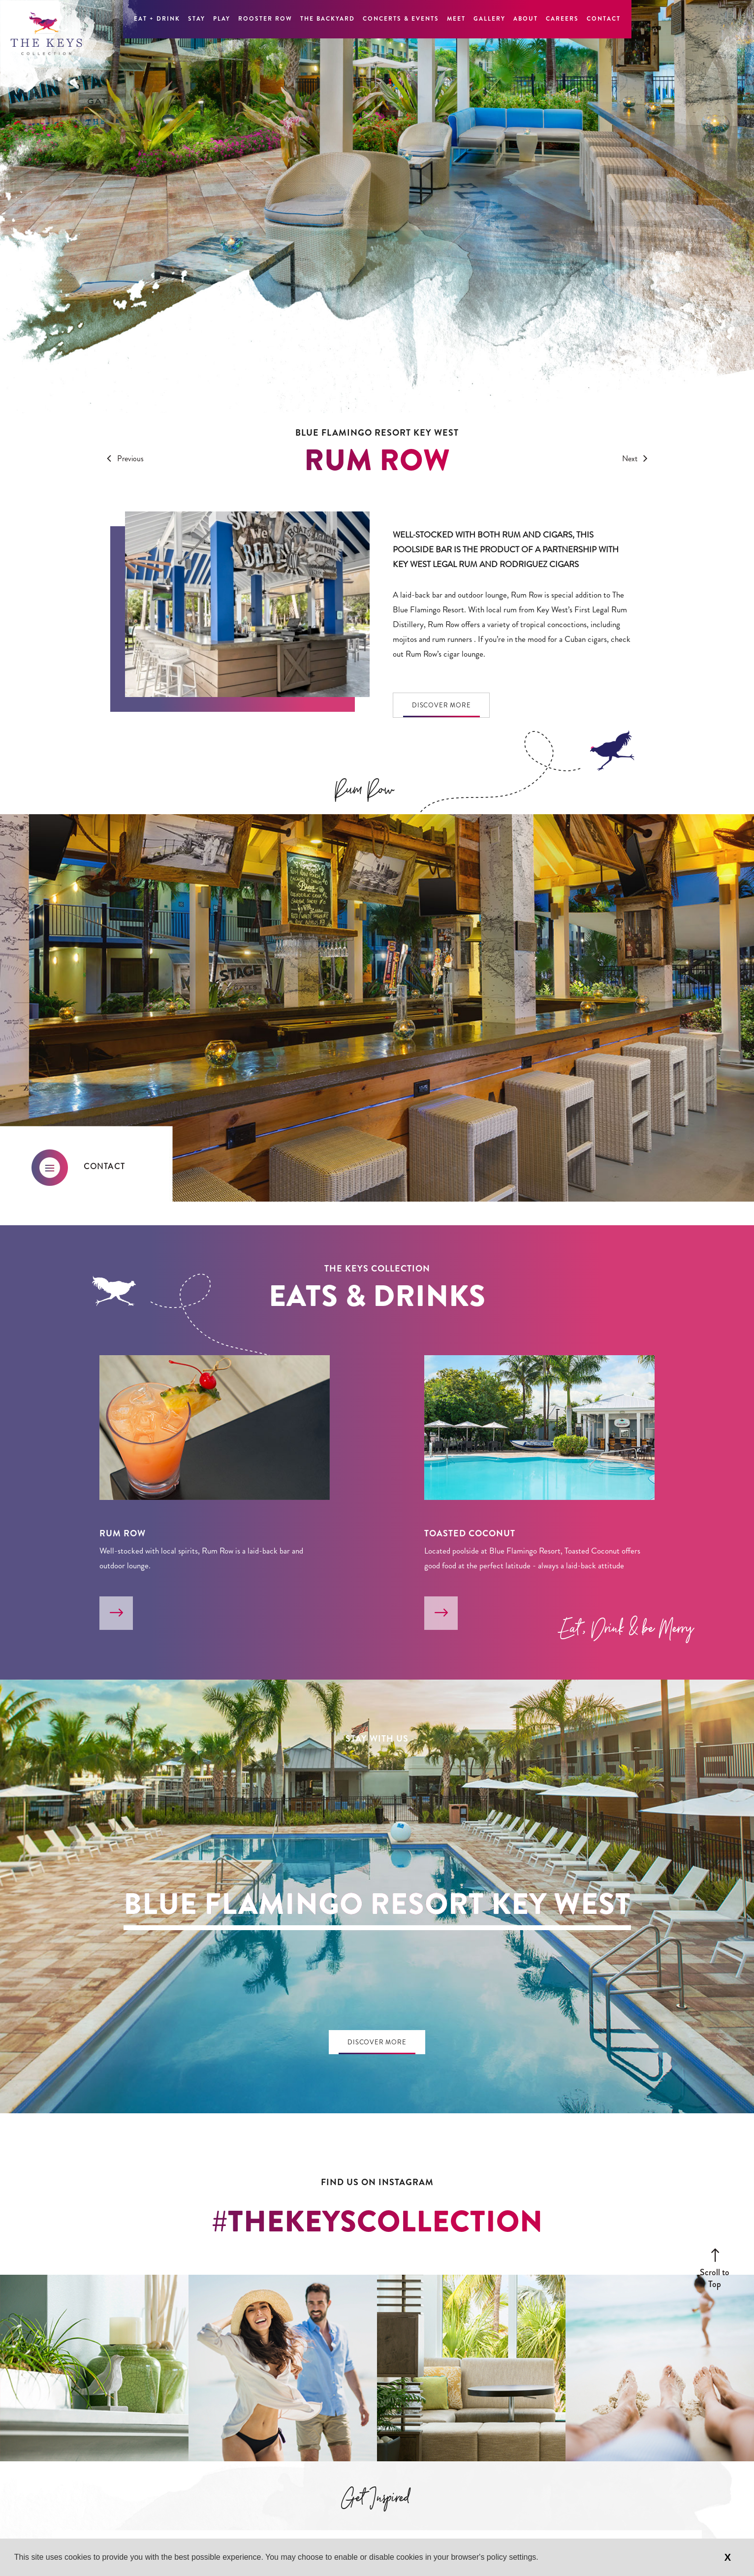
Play (221, 18)
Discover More (441, 705)
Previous (123, 458)
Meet (456, 18)
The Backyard (327, 18)
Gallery (489, 18)
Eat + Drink (157, 18)
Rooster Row (265, 18)
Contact (604, 18)
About (525, 18)
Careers (562, 18)
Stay (196, 18)
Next (637, 458)
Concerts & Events (401, 18)
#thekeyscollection (377, 2221)
